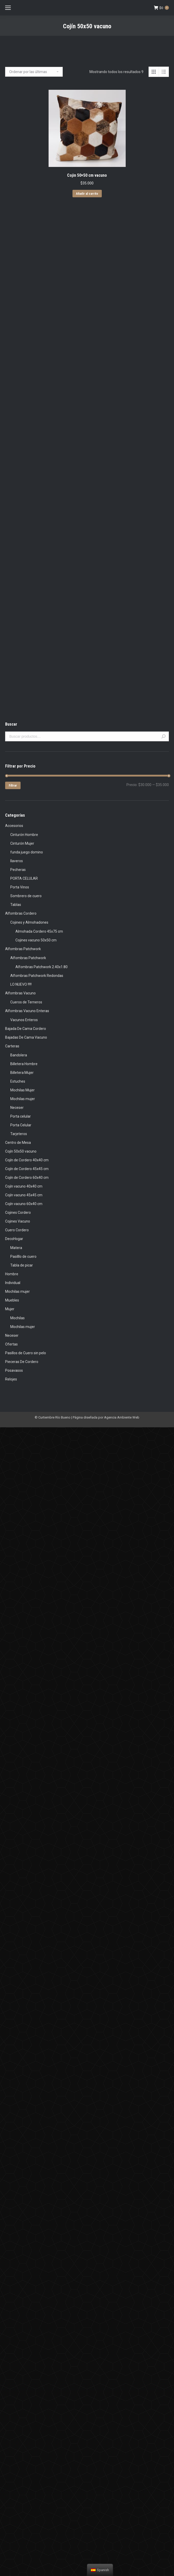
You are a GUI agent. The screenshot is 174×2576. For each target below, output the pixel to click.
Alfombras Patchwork (23, 949)
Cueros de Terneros (26, 1002)
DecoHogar (14, 1239)
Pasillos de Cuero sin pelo (25, 1353)
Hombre (11, 1274)
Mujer (9, 1309)
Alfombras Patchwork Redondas (36, 976)
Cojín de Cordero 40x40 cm (27, 1160)
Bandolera (18, 1055)
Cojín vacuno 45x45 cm (23, 1195)
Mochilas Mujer (22, 1090)
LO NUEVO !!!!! (21, 984)
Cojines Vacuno (17, 1221)
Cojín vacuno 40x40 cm (23, 1186)
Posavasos (14, 1370)
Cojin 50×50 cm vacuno (87, 175)
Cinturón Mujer (22, 843)
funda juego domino (26, 852)
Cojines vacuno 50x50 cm (36, 940)
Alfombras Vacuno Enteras (27, 1011)
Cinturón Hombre (24, 835)
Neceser (17, 1108)
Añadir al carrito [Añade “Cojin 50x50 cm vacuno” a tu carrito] (87, 193)
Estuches (17, 1081)
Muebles (12, 1300)
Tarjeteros (18, 1134)
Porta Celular (20, 1125)
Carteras (12, 1046)
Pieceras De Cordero (21, 1362)
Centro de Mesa (18, 1142)
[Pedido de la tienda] (34, 72)
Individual (12, 1283)
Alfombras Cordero (20, 913)
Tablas (15, 905)
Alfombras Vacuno (20, 993)
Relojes (11, 1379)
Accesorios (14, 826)
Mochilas (17, 1318)
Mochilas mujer (22, 1099)
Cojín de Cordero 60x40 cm (27, 1177)
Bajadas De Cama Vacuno (26, 1037)
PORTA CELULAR (24, 878)
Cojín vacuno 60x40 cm (23, 1204)
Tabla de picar (21, 1265)
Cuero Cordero (17, 1230)
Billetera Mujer (22, 1073)
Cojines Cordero (18, 1212)
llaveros (16, 861)
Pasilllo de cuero (23, 1256)
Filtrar (13, 785)
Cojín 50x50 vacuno (20, 1151)
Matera (16, 1248)
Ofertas (11, 1344)
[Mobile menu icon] (8, 8)
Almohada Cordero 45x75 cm (39, 931)
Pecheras (18, 870)
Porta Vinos (19, 887)
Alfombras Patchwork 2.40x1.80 (41, 967)
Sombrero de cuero (26, 896)
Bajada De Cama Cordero (25, 1029)
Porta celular (20, 1116)
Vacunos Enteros (24, 1020)
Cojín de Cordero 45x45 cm (27, 1169)
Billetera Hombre (24, 1064)
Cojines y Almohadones (29, 922)
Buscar (163, 736)
